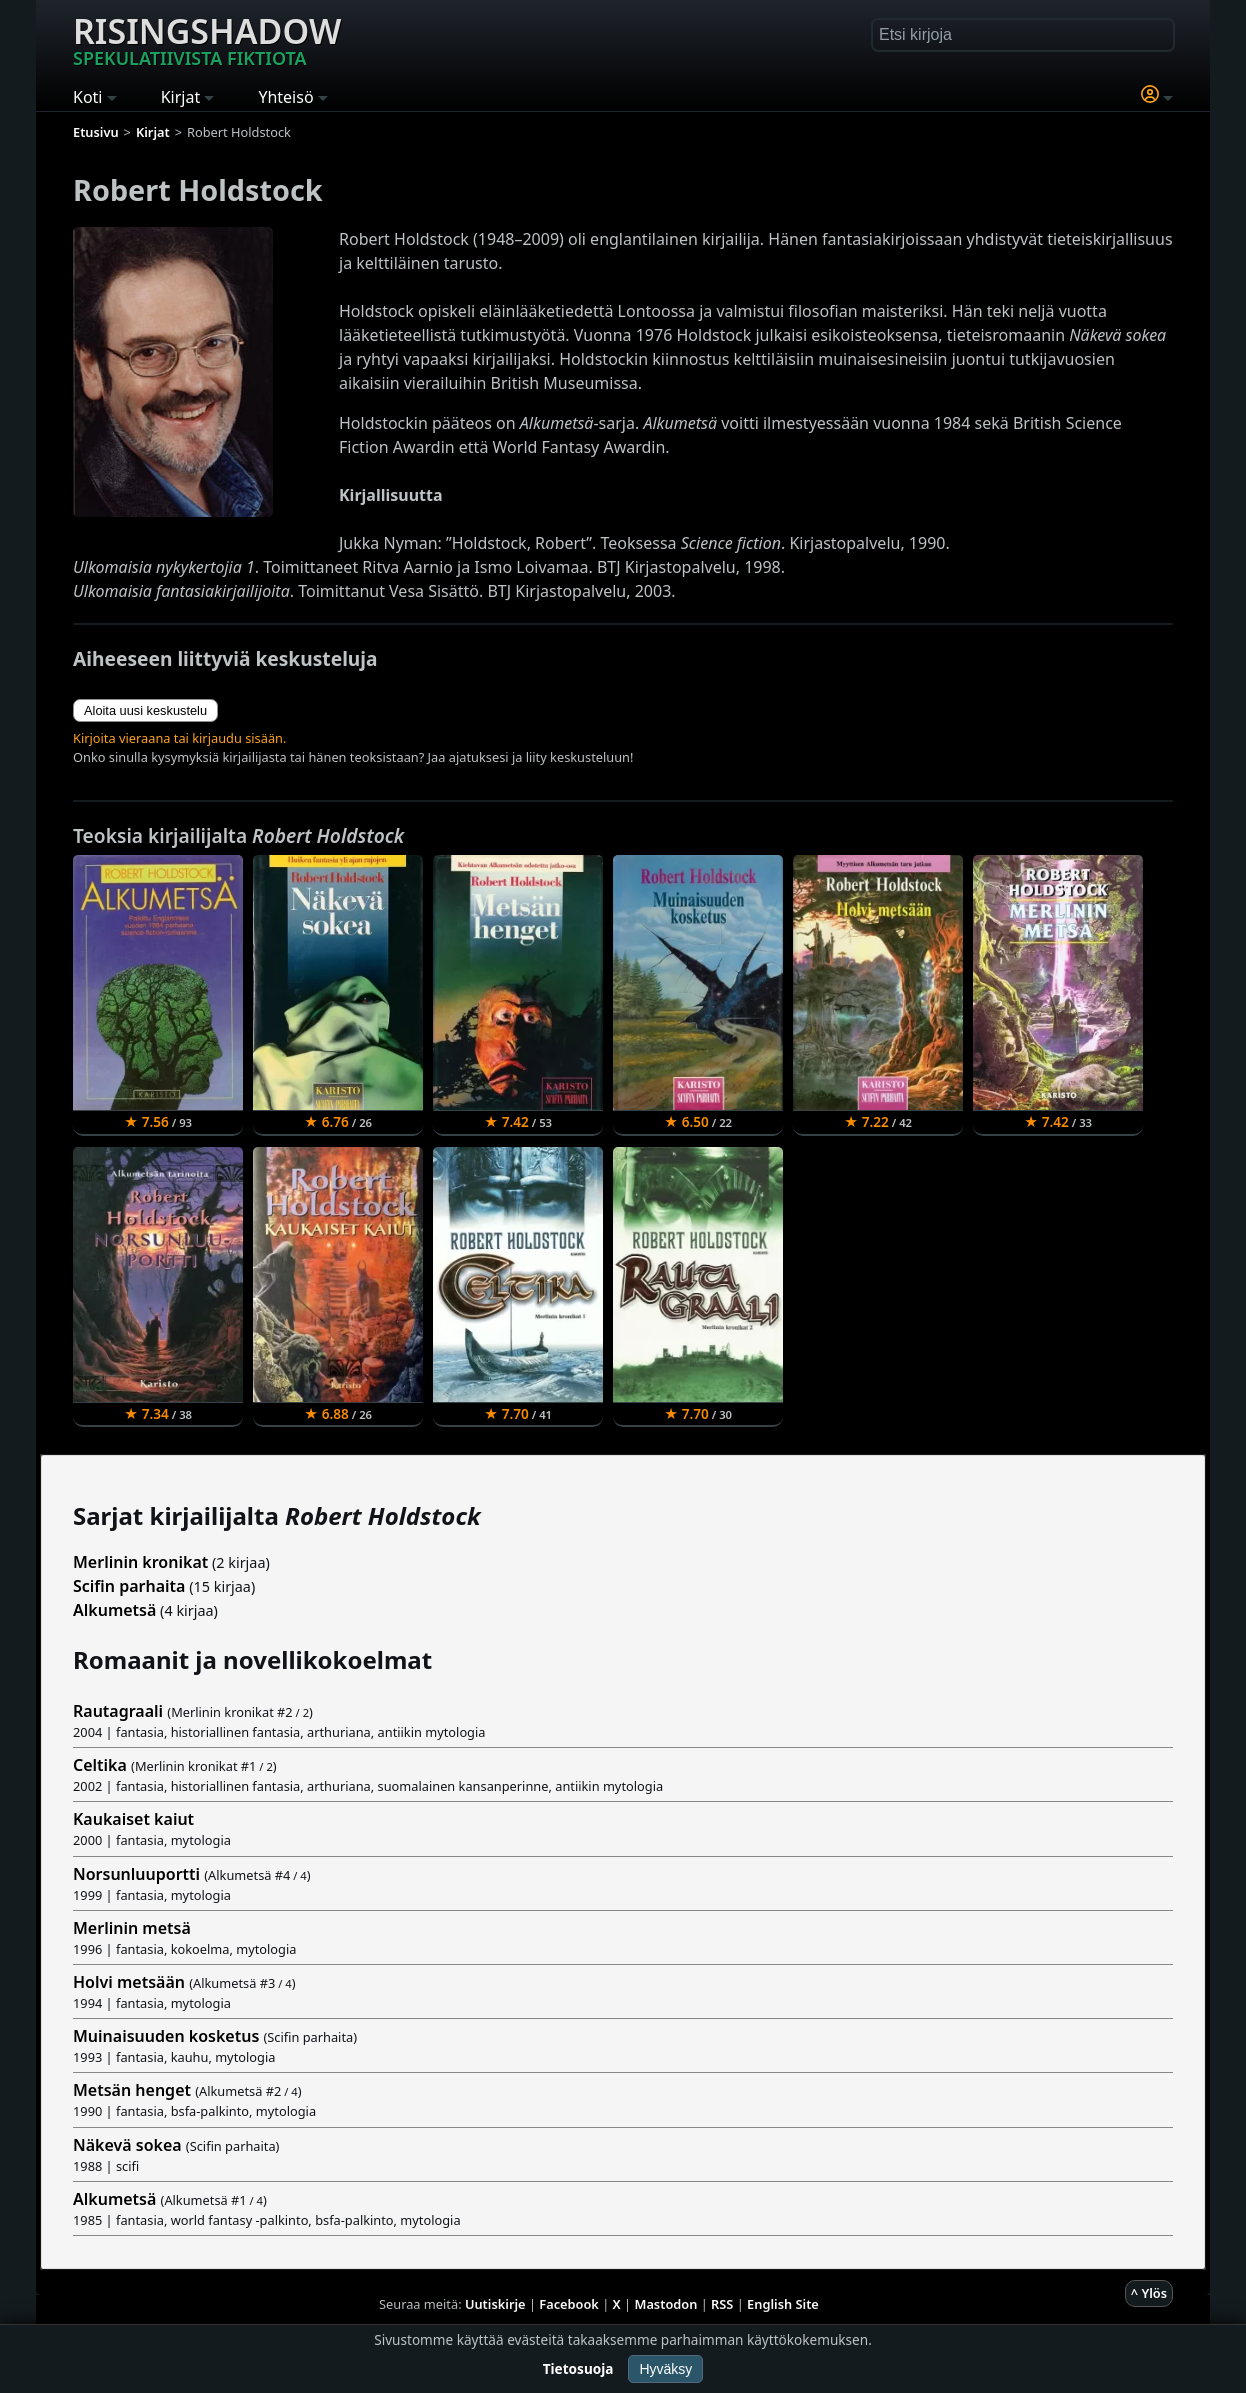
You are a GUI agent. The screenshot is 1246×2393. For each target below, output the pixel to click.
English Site (783, 2304)
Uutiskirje (495, 2304)
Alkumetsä (114, 1610)
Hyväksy (665, 2369)
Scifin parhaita (129, 1586)
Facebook (569, 2304)
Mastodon (666, 2304)
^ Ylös (1149, 2293)
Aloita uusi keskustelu (145, 710)
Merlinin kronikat (140, 1562)
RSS (722, 2304)
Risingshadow (207, 39)
